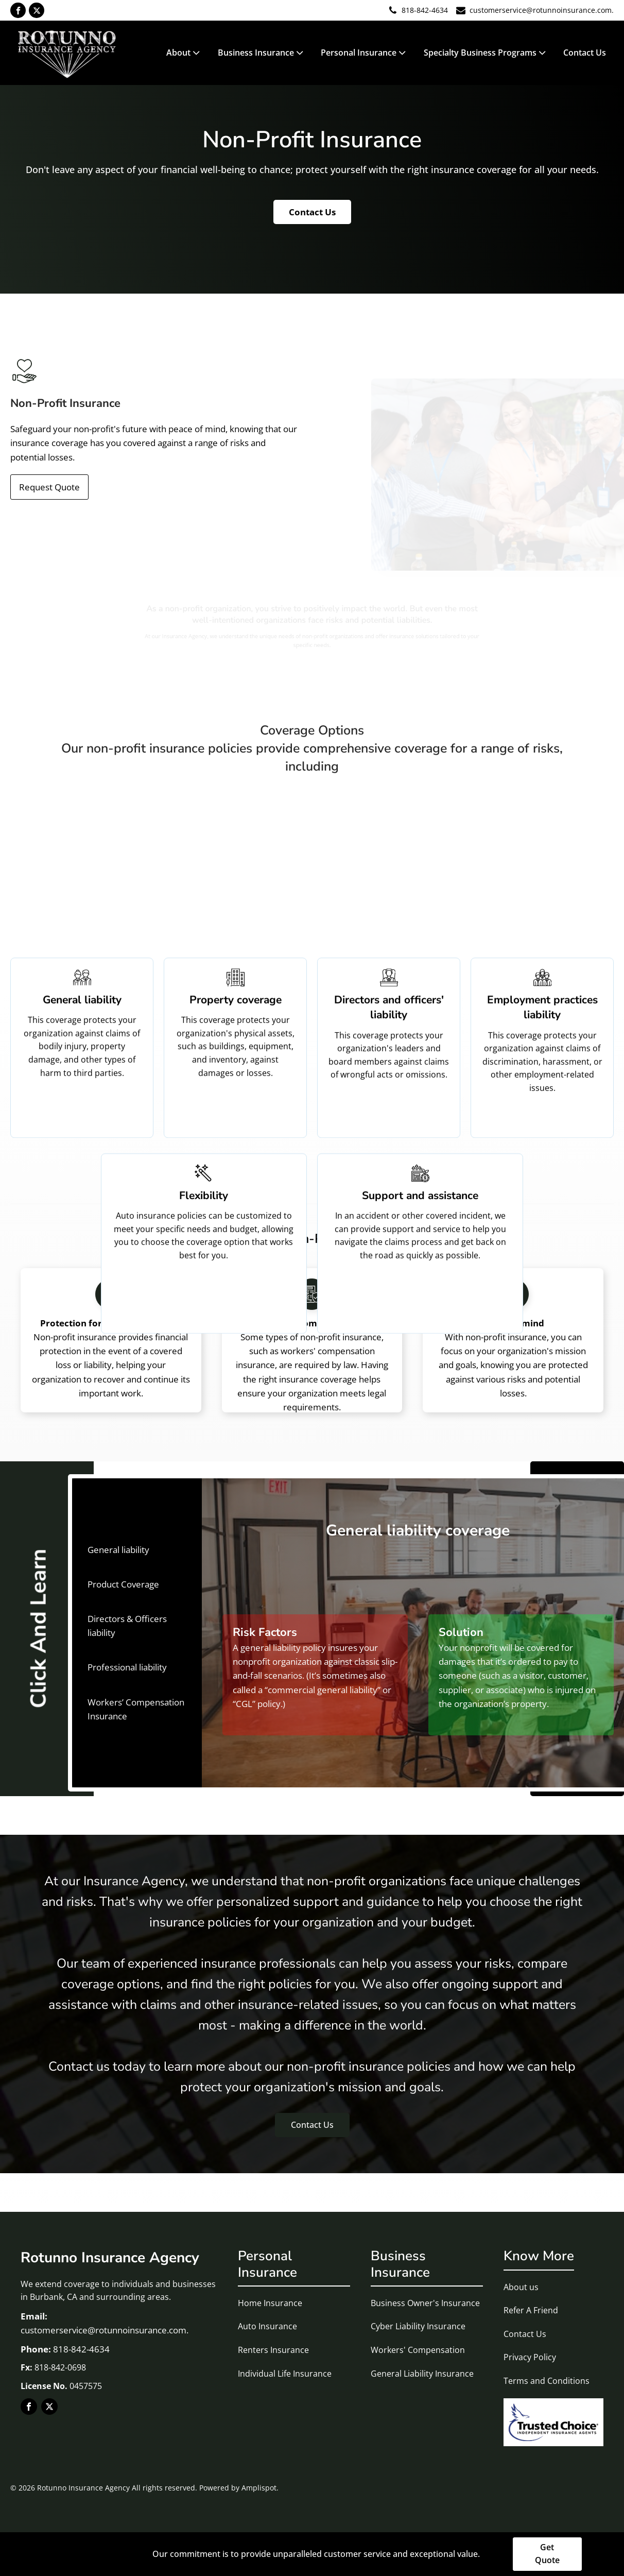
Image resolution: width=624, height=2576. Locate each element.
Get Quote (547, 2553)
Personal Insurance (364, 53)
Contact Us (584, 52)
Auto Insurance (267, 2326)
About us (521, 2287)
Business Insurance (261, 53)
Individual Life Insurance (285, 2373)
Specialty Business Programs (486, 53)
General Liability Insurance (422, 2373)
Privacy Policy (530, 2357)
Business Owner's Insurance (425, 2303)
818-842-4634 (425, 10)
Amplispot (258, 2488)
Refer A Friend (531, 2310)
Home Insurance (270, 2303)
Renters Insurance (273, 2350)
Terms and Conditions (547, 2380)
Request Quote (49, 487)
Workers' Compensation (418, 2350)
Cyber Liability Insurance (418, 2326)
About (184, 53)
